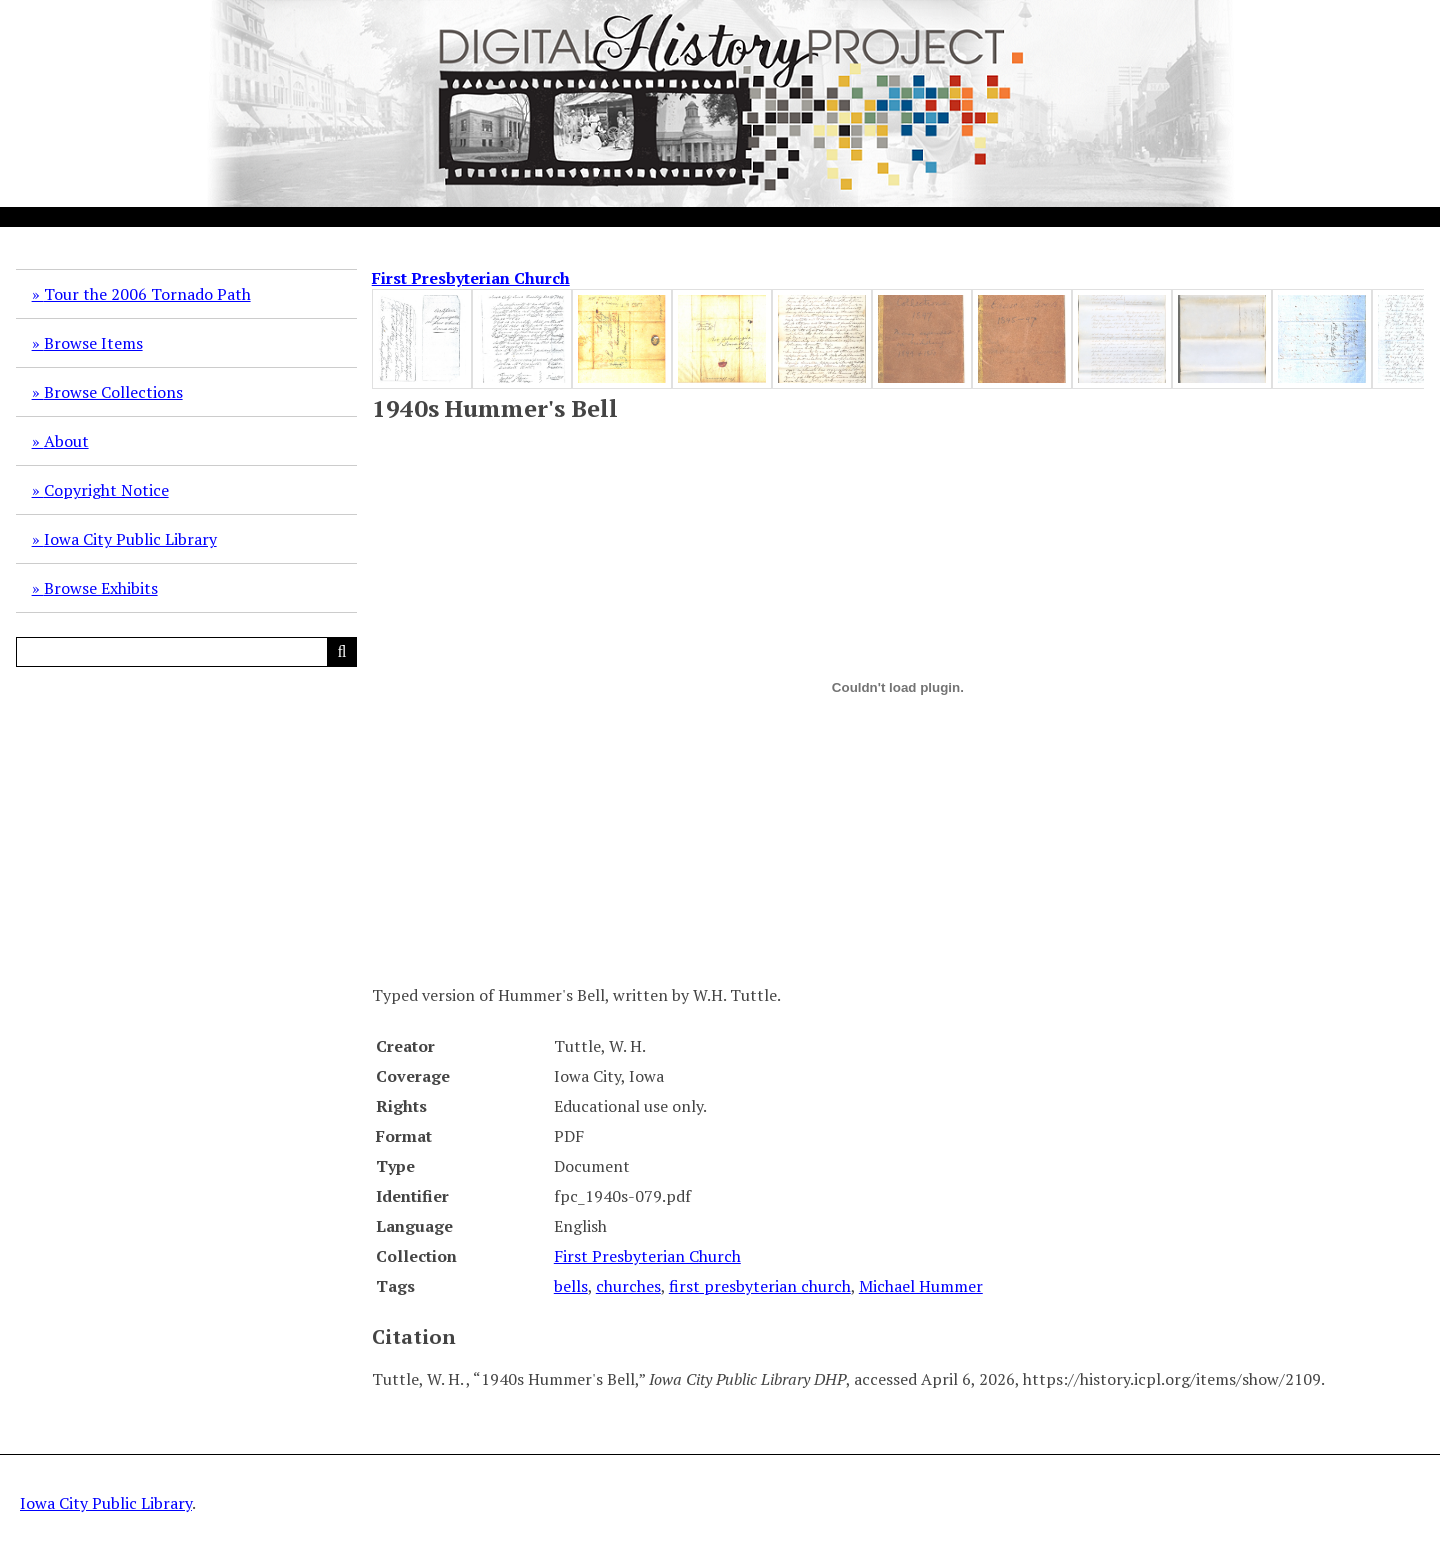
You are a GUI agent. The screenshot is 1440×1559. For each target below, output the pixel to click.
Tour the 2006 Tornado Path (147, 294)
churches (628, 1286)
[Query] (186, 652)
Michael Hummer (921, 1286)
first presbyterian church (760, 1286)
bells (571, 1286)
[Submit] (342, 652)
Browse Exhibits (101, 588)
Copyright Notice (106, 490)
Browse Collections (113, 392)
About (66, 441)
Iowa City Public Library (130, 539)
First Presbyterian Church (471, 278)
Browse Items (93, 343)
